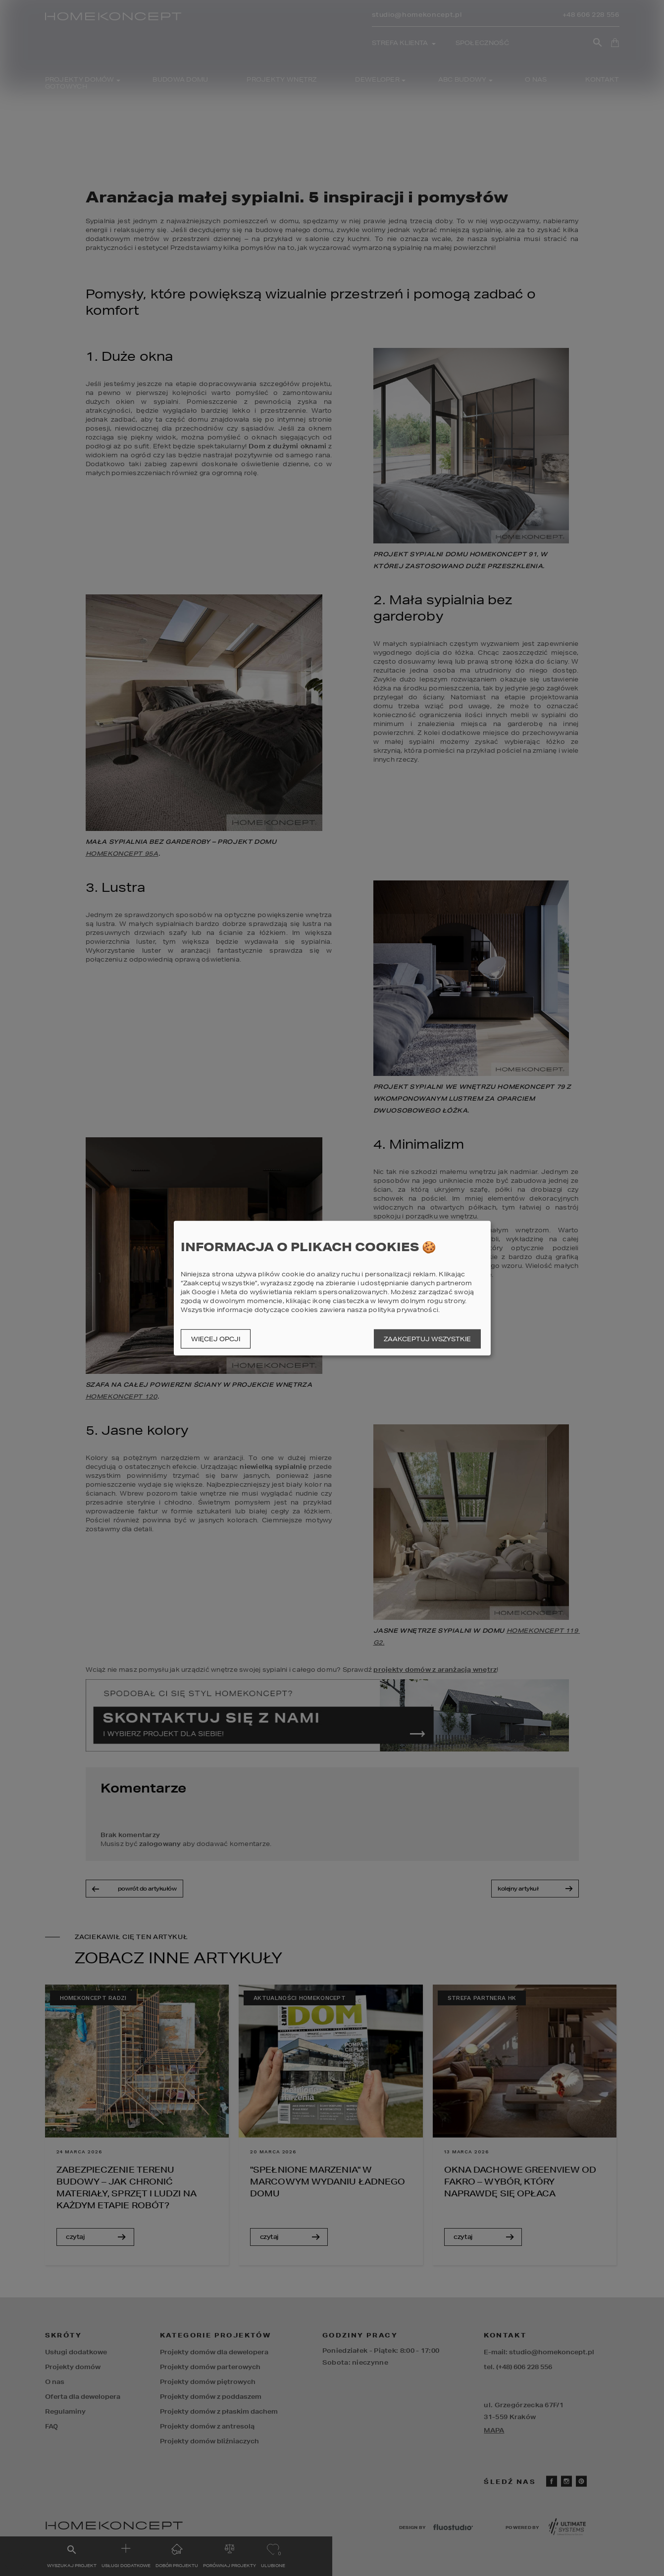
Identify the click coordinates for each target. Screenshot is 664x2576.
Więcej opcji (215, 1339)
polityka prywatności (403, 1310)
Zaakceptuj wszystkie (427, 1339)
